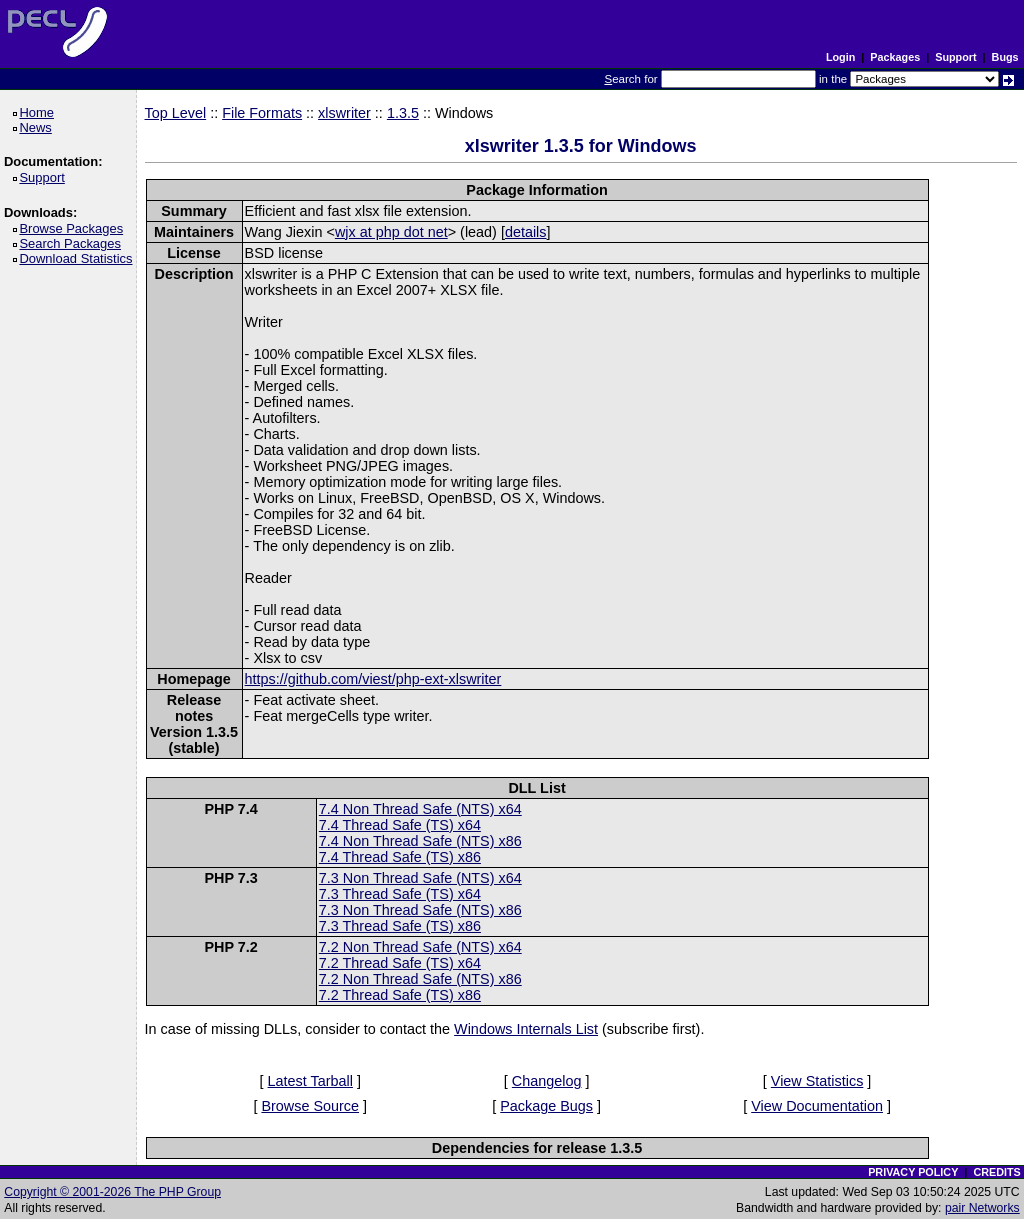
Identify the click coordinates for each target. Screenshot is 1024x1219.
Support (955, 57)
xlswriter (344, 113)
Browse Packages (74, 228)
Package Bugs (546, 1106)
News (38, 127)
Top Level (176, 113)
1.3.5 (403, 113)
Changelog (547, 1081)
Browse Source (310, 1106)
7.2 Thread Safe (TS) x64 (400, 963)
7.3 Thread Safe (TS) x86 (400, 926)
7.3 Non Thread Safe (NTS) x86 (420, 910)
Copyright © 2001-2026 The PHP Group (112, 1192)
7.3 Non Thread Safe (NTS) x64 (420, 878)
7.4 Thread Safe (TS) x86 (400, 857)
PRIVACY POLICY (913, 1172)
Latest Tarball (310, 1081)
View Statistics (817, 1081)
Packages (895, 57)
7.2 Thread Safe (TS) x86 (400, 995)
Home (39, 112)
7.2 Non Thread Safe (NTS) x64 (420, 947)
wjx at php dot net (391, 232)
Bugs (1005, 57)
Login (840, 57)
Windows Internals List (526, 1029)
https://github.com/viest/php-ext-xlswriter (373, 679)
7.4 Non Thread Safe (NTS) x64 (420, 809)
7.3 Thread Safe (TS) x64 (400, 894)
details (526, 232)
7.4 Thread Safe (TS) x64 (400, 825)
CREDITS (996, 1172)
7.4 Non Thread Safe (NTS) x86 (420, 841)
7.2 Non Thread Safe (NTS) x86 (420, 979)
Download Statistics (79, 258)
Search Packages (73, 243)
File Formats (262, 113)
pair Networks (982, 1208)
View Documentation (817, 1106)
